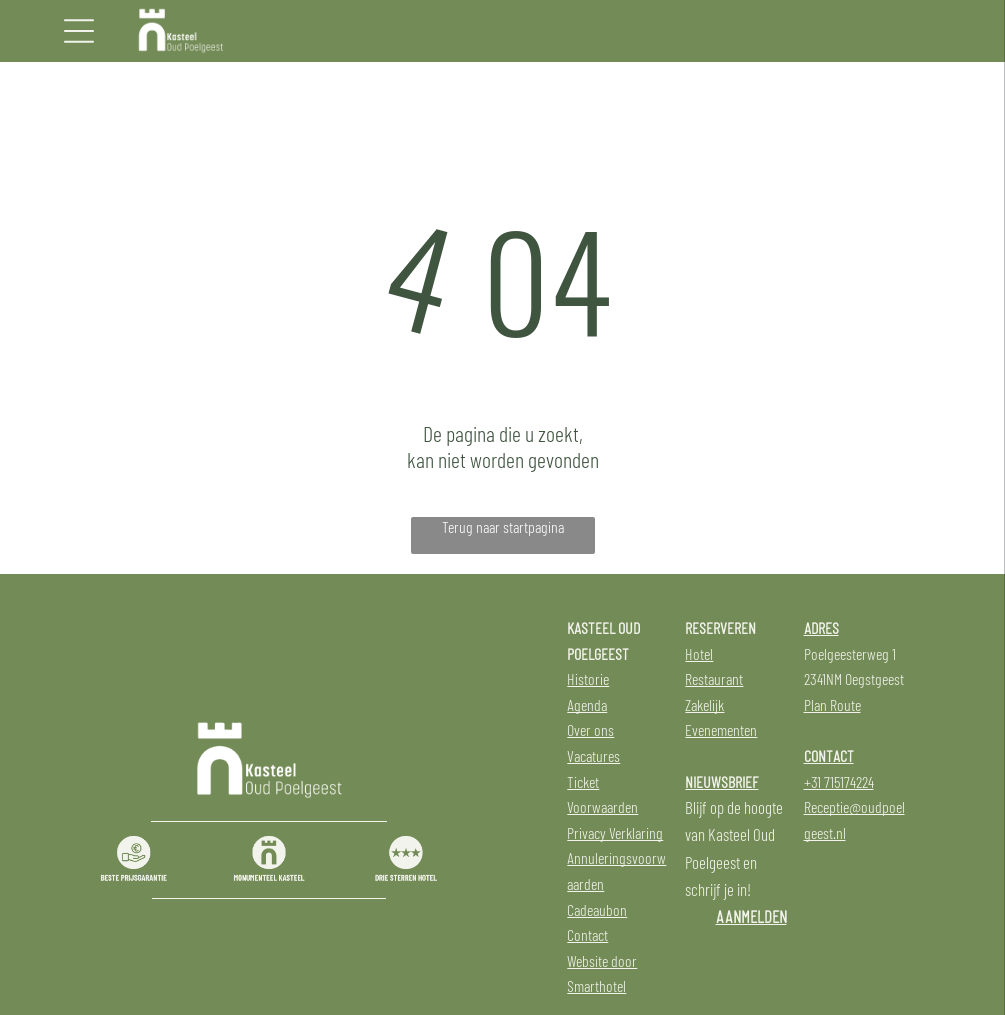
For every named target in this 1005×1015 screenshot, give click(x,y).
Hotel (699, 653)
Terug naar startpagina (503, 526)
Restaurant (714, 678)
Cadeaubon (597, 909)
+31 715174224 (839, 781)
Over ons (590, 729)
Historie (588, 678)
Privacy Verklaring (615, 832)
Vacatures (593, 755)
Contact (587, 934)
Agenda (587, 704)
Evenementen (721, 729)
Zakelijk (704, 704)
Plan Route (832, 704)
